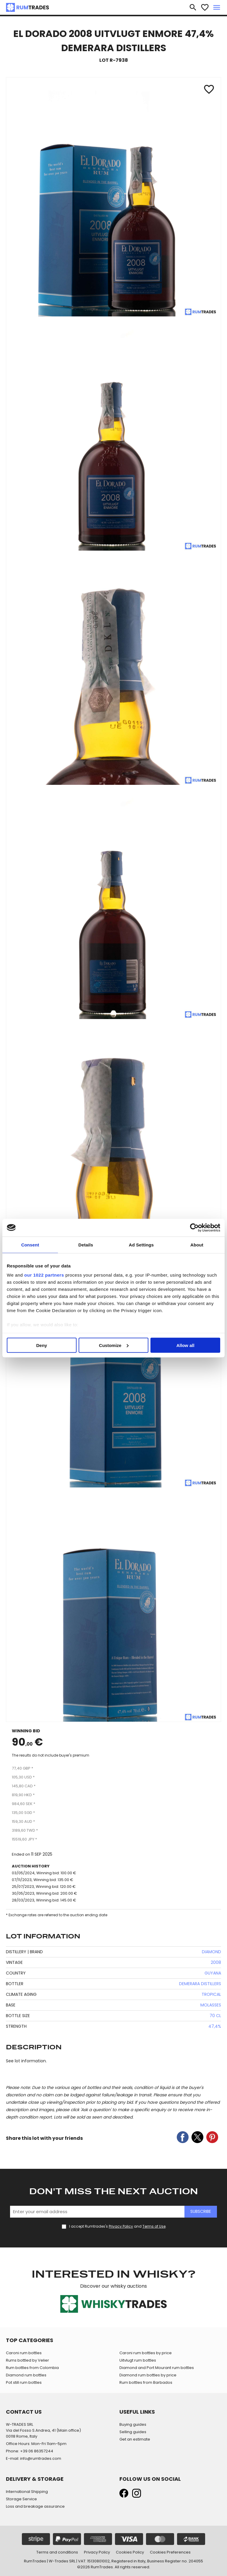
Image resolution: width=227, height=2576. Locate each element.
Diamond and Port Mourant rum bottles (156, 2367)
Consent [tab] (30, 1244)
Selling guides (132, 2432)
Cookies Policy (130, 2552)
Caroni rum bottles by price (145, 2353)
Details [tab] (85, 1244)
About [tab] (196, 1244)
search (193, 7)
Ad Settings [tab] (141, 1244)
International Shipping (27, 2491)
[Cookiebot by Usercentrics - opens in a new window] (194, 1227)
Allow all (185, 1345)
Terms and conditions (57, 2552)
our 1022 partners (44, 1275)
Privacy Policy (121, 2226)
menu (216, 7)
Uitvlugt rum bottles (137, 2360)
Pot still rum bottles (24, 2382)
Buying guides (132, 2424)
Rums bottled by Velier (27, 2360)
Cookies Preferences (170, 2552)
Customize (114, 1345)
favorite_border (204, 7)
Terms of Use (154, 2226)
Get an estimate (134, 2439)
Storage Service (21, 2499)
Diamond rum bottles (26, 2375)
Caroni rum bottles (24, 2353)
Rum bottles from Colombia (32, 2367)
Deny (41, 1345)
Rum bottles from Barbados (145, 2382)
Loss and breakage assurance (35, 2506)
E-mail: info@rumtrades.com (33, 2458)
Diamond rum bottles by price (147, 2375)
